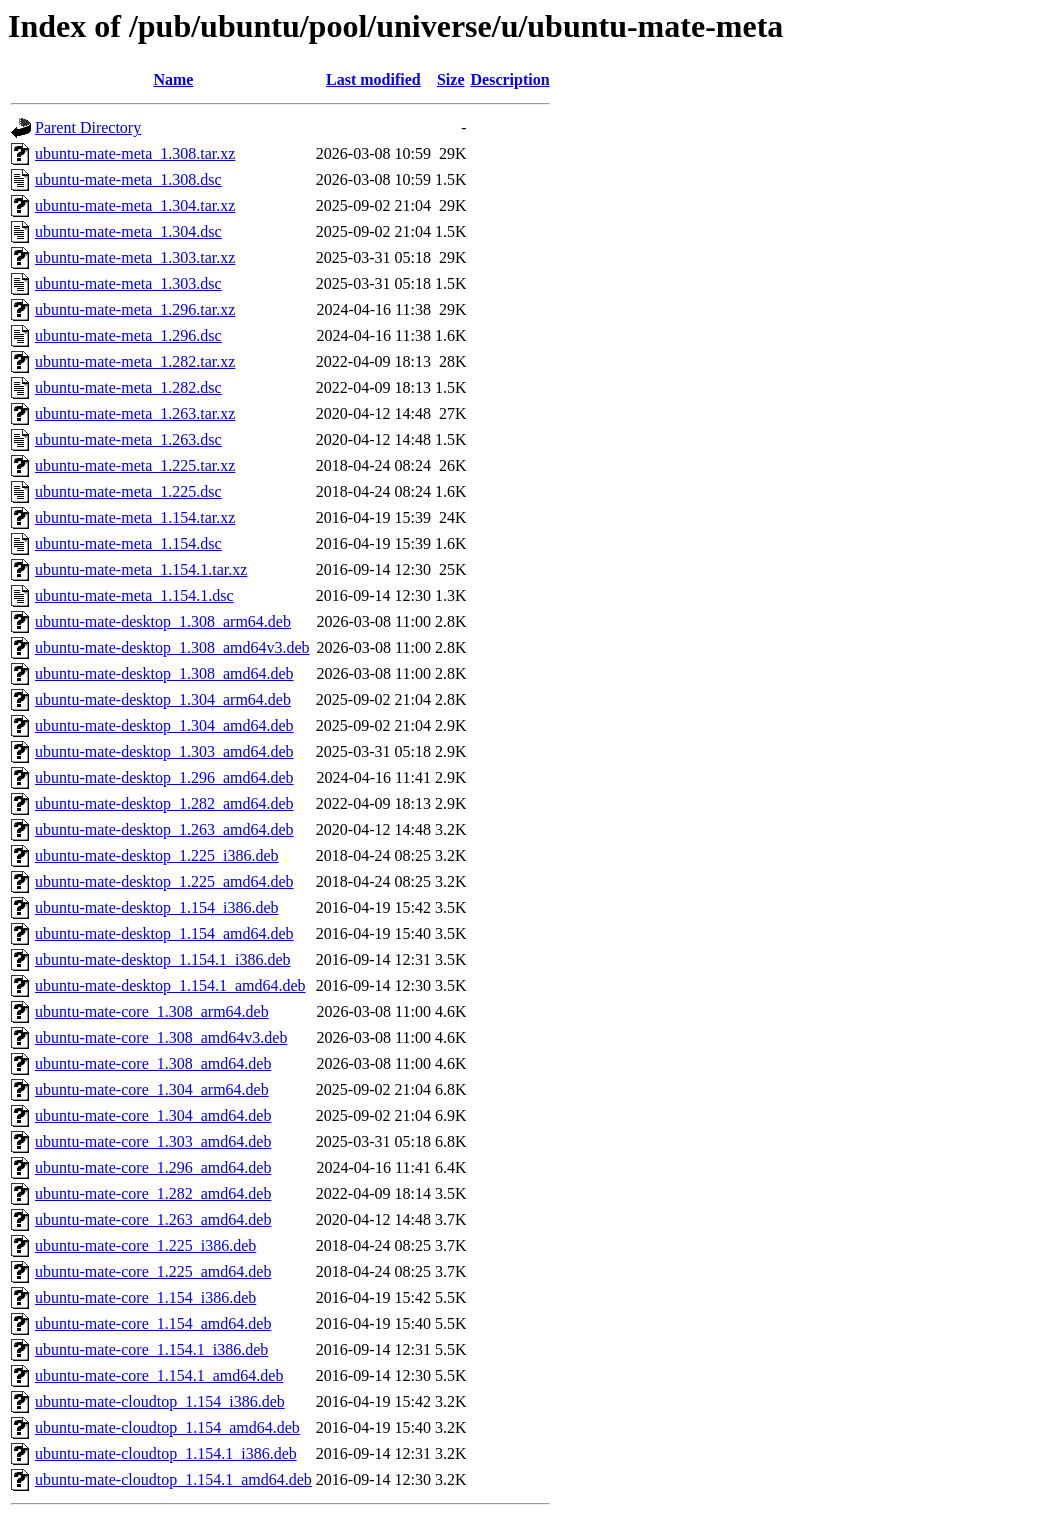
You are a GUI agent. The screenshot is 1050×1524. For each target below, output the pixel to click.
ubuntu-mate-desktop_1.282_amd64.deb (164, 803)
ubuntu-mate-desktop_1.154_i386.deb (157, 907)
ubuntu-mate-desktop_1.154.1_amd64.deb (170, 985)
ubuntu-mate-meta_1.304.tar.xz (135, 205)
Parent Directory (88, 127)
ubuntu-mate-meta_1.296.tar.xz (135, 309)
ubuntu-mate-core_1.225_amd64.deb (153, 1271)
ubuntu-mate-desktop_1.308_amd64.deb (164, 673)
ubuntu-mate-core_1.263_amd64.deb (153, 1219)
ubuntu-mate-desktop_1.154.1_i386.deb (163, 959)
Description (510, 79)
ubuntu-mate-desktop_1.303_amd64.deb (164, 751)
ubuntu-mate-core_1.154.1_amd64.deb (159, 1375)
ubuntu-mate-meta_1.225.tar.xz (135, 465)
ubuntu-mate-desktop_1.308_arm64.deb (163, 621)
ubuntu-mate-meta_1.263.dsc (128, 439)
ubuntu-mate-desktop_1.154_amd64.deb (164, 933)
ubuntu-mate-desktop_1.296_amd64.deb (164, 777)
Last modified (373, 79)
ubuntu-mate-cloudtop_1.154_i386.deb (160, 1401)
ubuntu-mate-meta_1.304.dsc (128, 231)
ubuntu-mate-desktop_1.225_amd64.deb (164, 881)
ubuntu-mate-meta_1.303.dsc (128, 283)
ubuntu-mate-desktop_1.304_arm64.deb (163, 699)
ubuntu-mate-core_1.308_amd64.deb (153, 1063)
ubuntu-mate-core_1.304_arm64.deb (152, 1089)
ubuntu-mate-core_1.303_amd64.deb (153, 1141)
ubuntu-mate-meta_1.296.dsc (128, 335)
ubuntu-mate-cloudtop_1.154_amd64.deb (167, 1427)
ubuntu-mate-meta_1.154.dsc (128, 543)
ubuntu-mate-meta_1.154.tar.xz (135, 517)
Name (173, 79)
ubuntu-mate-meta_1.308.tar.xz (135, 153)
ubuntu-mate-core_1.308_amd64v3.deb (161, 1037)
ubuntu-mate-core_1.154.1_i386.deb (151, 1349)
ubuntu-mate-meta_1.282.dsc (128, 387)
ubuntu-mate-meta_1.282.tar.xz (135, 361)
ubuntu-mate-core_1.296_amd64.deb (153, 1167)
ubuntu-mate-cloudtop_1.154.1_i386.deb (166, 1453)
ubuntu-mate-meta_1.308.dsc (128, 179)
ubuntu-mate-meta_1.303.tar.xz (135, 257)
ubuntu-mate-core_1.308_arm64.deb (152, 1011)
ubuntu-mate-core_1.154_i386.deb (145, 1297)
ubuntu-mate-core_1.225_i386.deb (145, 1245)
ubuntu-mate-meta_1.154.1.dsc (134, 595)
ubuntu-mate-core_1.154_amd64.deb (153, 1323)
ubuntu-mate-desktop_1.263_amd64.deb (164, 829)
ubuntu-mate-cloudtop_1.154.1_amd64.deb (173, 1479)
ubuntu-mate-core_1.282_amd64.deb (153, 1193)
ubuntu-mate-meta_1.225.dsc (128, 491)
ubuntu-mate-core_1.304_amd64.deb (153, 1115)
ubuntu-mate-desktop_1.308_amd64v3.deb (172, 647)
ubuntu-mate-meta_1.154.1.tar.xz (141, 569)
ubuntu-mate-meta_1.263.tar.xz (135, 413)
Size (451, 79)
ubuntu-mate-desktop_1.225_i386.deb (157, 855)
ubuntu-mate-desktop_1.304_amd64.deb (164, 725)
